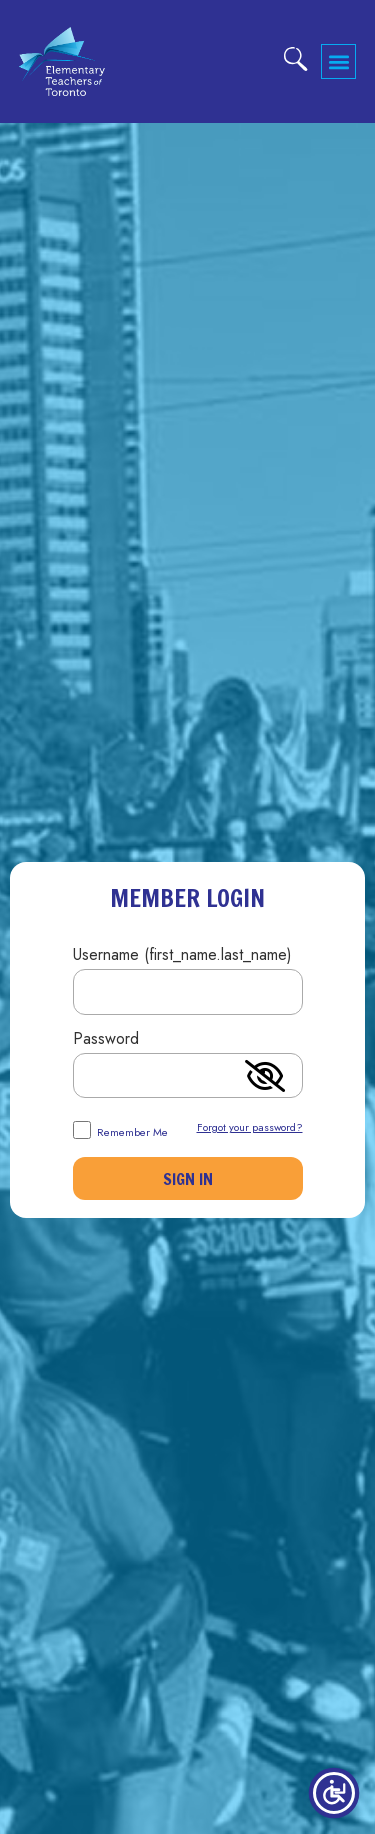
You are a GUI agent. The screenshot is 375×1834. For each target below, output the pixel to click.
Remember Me (120, 1129)
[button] (338, 61)
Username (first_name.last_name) (182, 956)
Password (106, 1040)
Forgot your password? (250, 1127)
